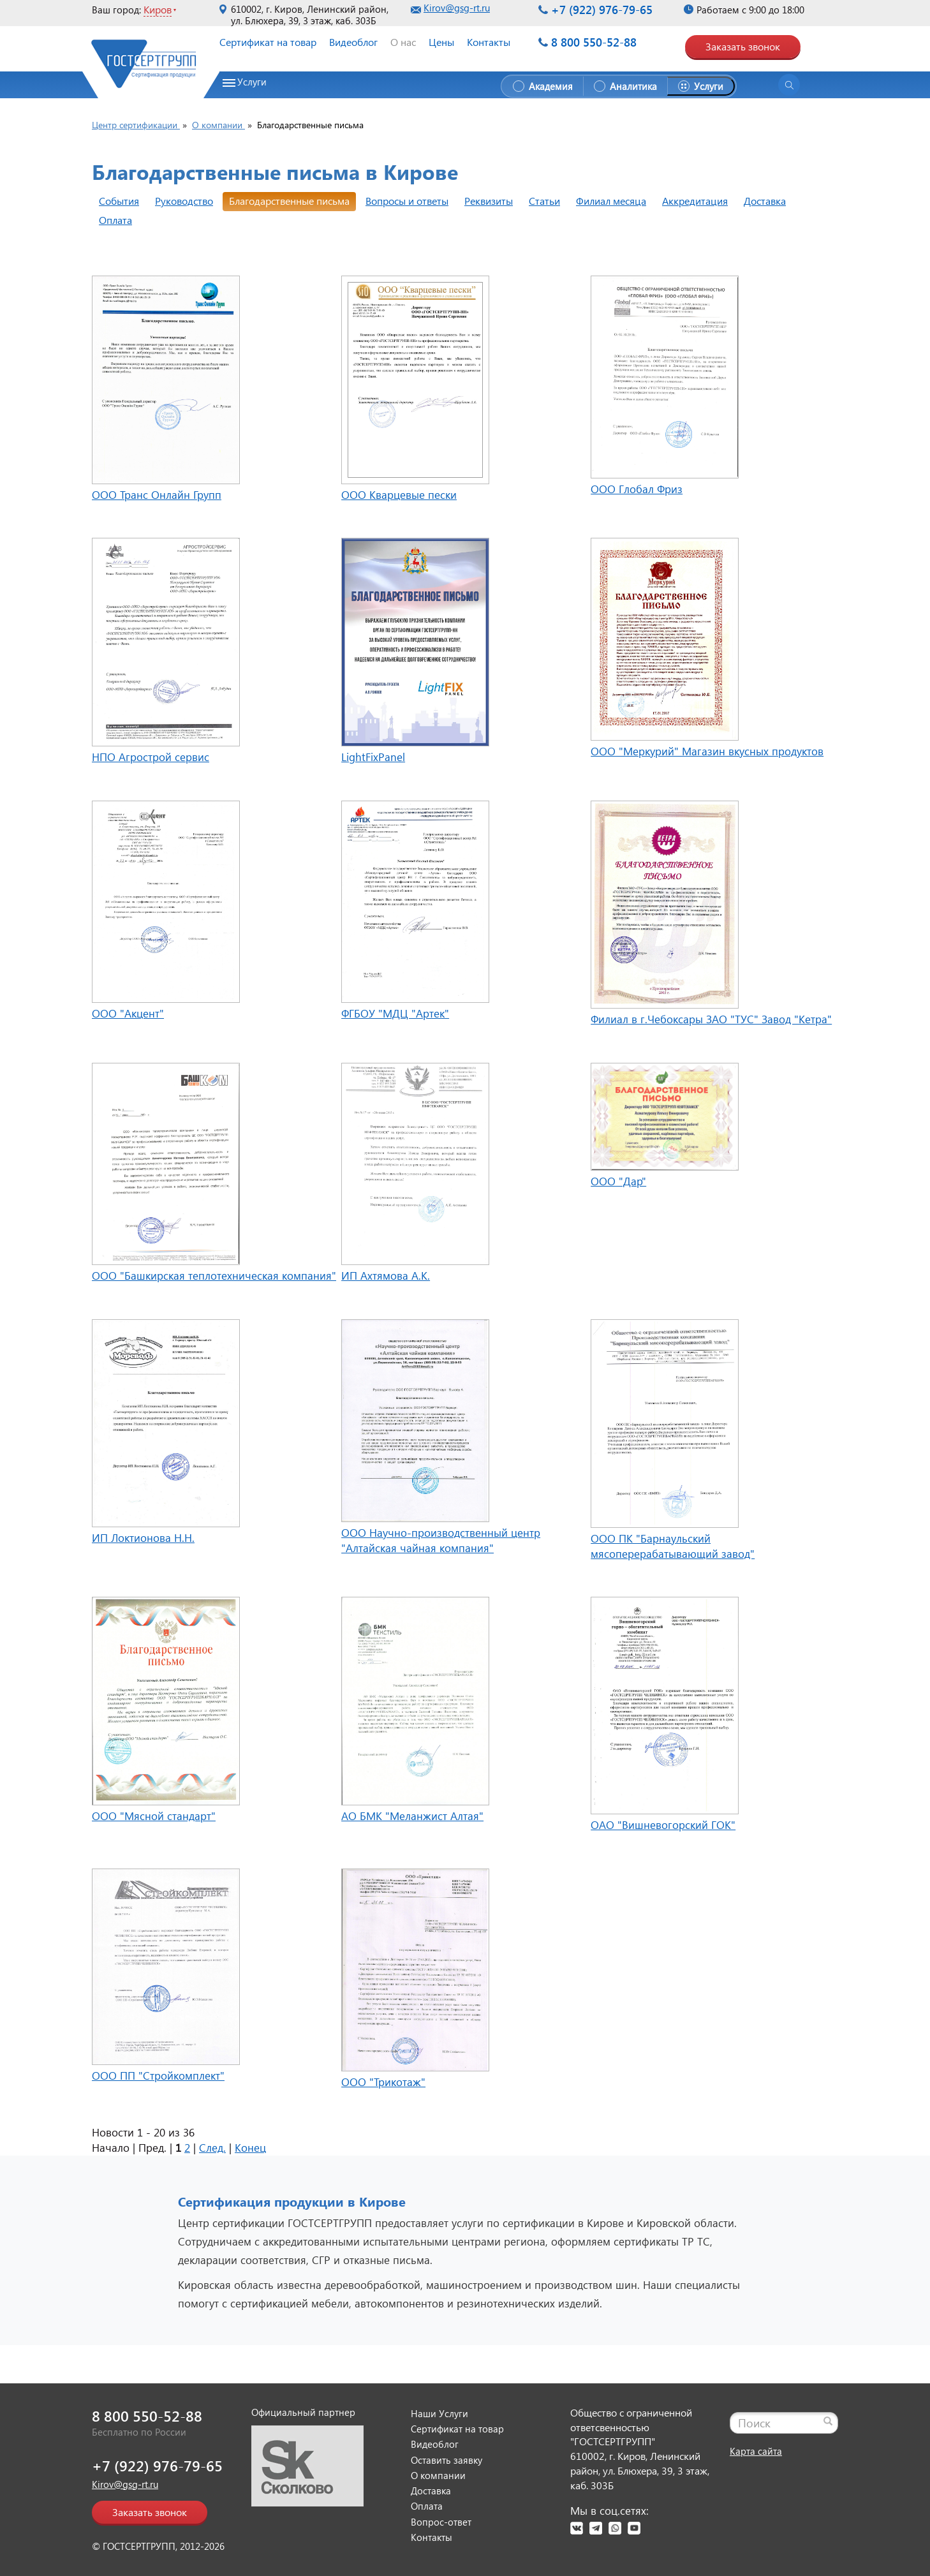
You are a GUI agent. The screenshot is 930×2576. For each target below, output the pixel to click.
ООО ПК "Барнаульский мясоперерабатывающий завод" (673, 1546)
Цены (441, 41)
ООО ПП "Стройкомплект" (158, 2075)
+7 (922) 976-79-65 (602, 9)
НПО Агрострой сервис (150, 757)
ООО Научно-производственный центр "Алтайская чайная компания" (440, 1540)
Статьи (544, 200)
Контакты (488, 41)
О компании (438, 2475)
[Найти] (828, 2421)
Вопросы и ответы (406, 200)
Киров (158, 9)
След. (212, 2147)
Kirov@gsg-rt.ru (457, 7)
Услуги (252, 82)
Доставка (765, 200)
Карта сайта (756, 2451)
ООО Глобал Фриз (637, 489)
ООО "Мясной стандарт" (154, 1816)
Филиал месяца (611, 200)
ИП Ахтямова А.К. (385, 1275)
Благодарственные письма (289, 200)
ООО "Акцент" (128, 1013)
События (119, 200)
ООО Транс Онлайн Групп (156, 494)
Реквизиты (488, 200)
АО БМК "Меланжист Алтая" (412, 1816)
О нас (403, 41)
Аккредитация (695, 200)
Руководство (184, 200)
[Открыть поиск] (789, 85)
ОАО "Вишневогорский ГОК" (663, 1824)
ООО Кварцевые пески (399, 494)
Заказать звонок (742, 46)
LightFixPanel (373, 757)
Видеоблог (353, 41)
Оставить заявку (446, 2460)
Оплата (115, 219)
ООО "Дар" (618, 1181)
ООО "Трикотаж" (383, 2082)
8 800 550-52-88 (594, 42)
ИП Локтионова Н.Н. (143, 1537)
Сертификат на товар (267, 41)
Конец (250, 2147)
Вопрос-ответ (441, 2521)
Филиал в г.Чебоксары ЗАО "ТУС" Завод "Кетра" (711, 1019)
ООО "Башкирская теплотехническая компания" (214, 1275)
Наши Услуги (439, 2413)
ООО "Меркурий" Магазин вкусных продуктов (707, 751)
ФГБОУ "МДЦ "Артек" (395, 1013)
